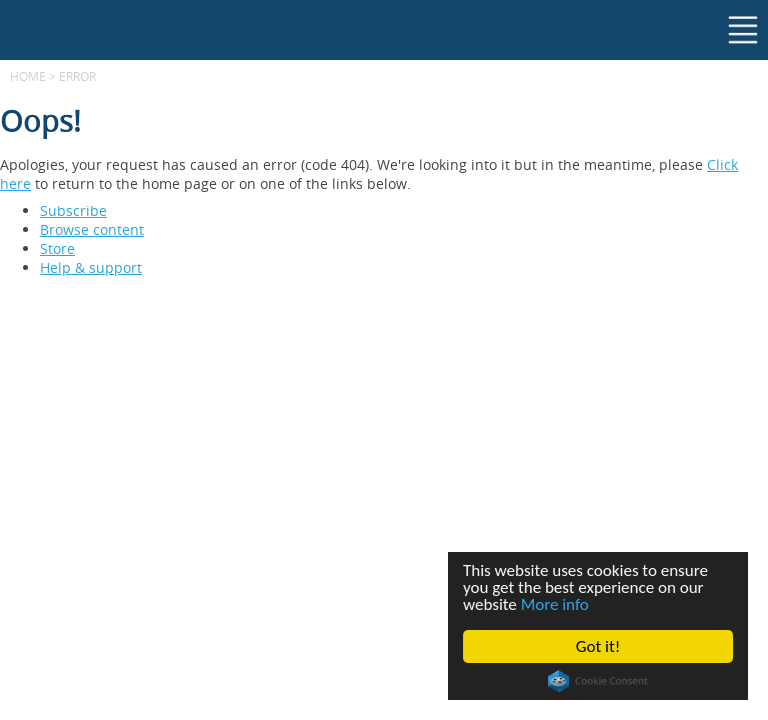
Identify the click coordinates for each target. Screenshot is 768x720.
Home (28, 76)
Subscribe (73, 210)
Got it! (598, 646)
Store (57, 248)
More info (555, 604)
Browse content (92, 229)
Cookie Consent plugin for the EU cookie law (598, 681)
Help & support (91, 267)
